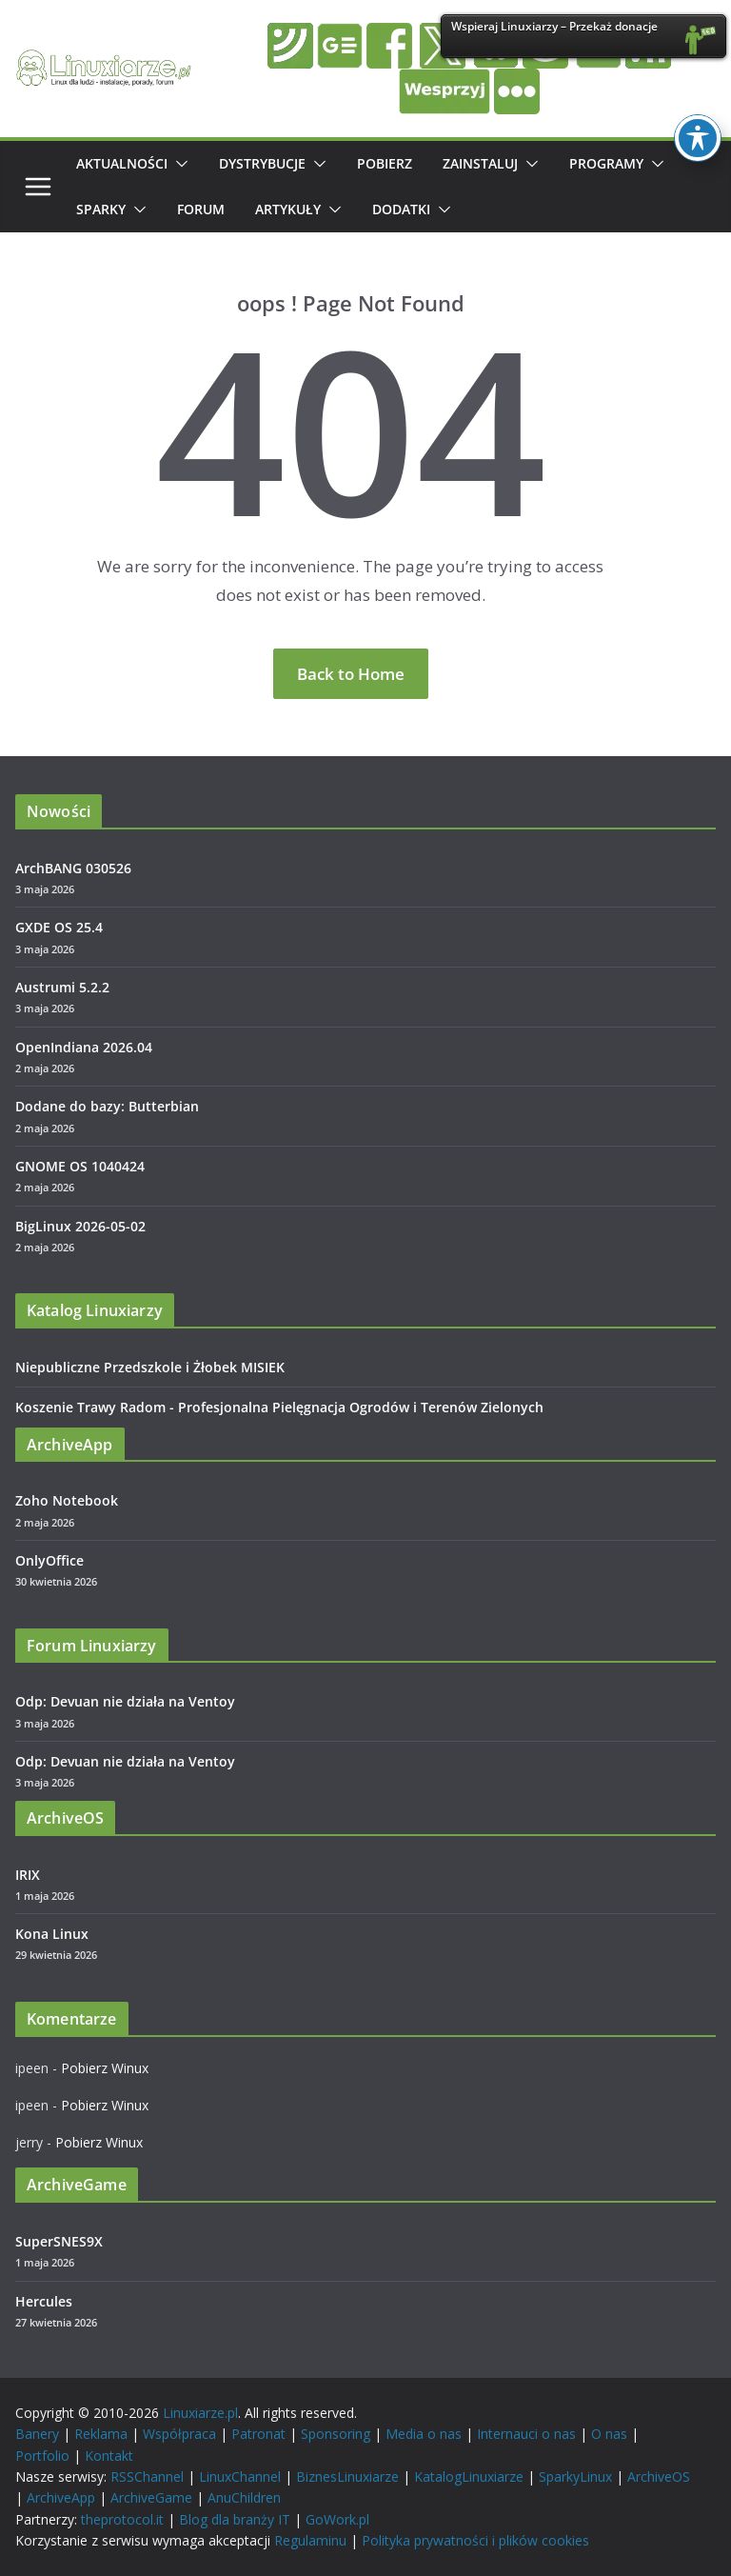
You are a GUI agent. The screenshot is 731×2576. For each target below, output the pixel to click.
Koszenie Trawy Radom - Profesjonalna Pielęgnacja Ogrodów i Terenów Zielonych (279, 1407)
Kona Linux (52, 1934)
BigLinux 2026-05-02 (80, 1226)
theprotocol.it (122, 2519)
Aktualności (122, 163)
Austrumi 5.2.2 (62, 987)
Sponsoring (335, 2434)
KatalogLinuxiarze (469, 2476)
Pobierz (384, 163)
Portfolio (42, 2455)
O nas (609, 2434)
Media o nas (423, 2434)
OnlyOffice (49, 1560)
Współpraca (179, 2434)
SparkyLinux (575, 2476)
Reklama (101, 2434)
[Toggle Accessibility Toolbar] (698, 136)
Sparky (101, 209)
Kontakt (109, 2455)
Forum (201, 209)
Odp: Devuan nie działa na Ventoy (125, 1701)
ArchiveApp (61, 2497)
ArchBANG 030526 (73, 868)
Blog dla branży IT (234, 2519)
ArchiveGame (151, 2497)
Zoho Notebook (66, 1500)
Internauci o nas (526, 2434)
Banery (37, 2434)
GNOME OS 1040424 (80, 1166)
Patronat (258, 2434)
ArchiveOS (658, 2476)
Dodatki (401, 209)
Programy (606, 163)
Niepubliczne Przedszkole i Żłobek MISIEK (150, 1367)
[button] (178, 163)
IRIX (27, 1875)
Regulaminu (310, 2540)
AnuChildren (244, 2497)
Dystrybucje (262, 163)
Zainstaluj (480, 163)
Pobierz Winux (104, 2068)
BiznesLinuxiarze (347, 2476)
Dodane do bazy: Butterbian (107, 1106)
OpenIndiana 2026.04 (83, 1047)
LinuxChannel (240, 2476)
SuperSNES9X (59, 2241)
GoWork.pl (337, 2519)
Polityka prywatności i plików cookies (475, 2540)
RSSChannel (147, 2476)
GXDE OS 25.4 (59, 927)
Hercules (43, 2301)
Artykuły (288, 209)
